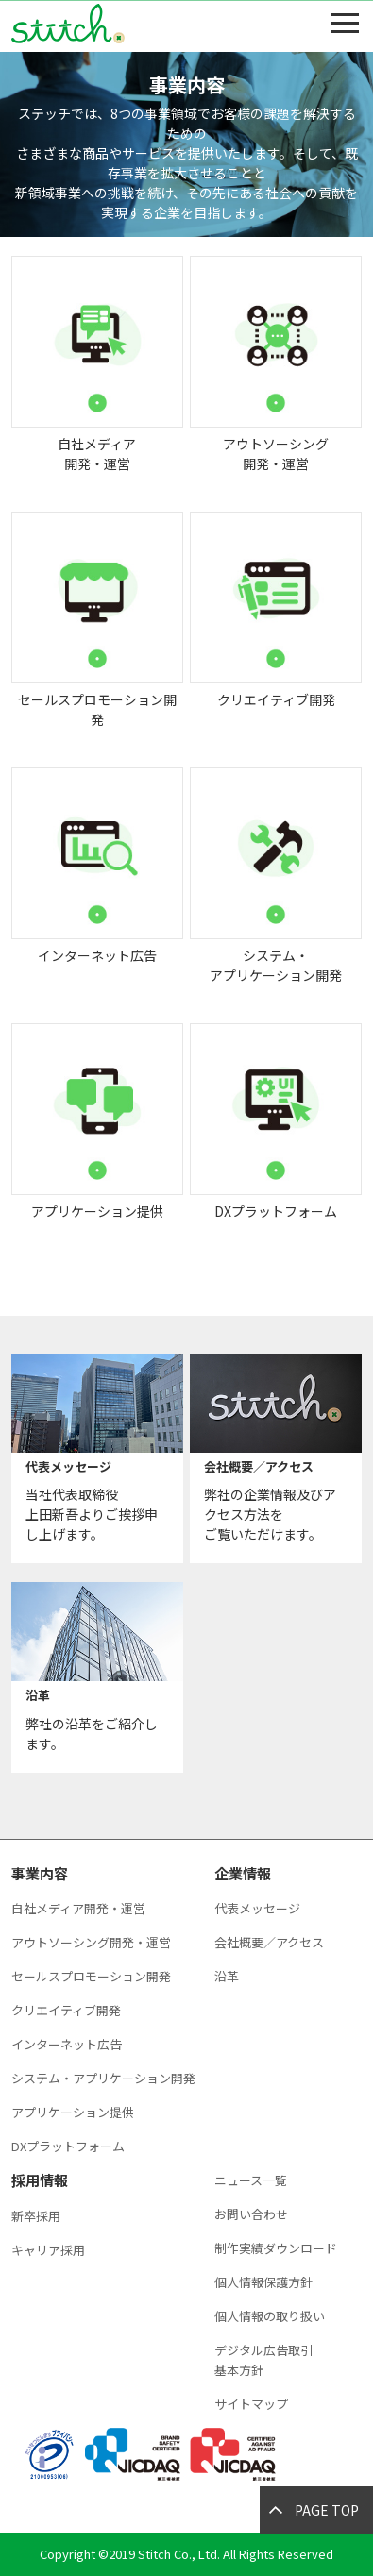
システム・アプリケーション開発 (103, 2078)
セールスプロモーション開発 (91, 1976)
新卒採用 (35, 2216)
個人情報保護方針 (263, 2282)
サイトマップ (251, 2404)
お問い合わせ (251, 2214)
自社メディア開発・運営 (78, 1908)
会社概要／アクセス (269, 1942)
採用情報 (39, 2180)
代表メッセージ (257, 1908)
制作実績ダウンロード (275, 2248)
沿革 (226, 1976)
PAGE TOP (327, 2509)
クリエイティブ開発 (66, 2010)
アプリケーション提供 (72, 2112)
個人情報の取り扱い (269, 2316)
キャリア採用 (48, 2250)
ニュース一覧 (250, 2180)
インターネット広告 (66, 2044)
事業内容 (39, 1873)
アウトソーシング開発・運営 (91, 1942)
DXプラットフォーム (68, 2146)
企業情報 (242, 1873)
